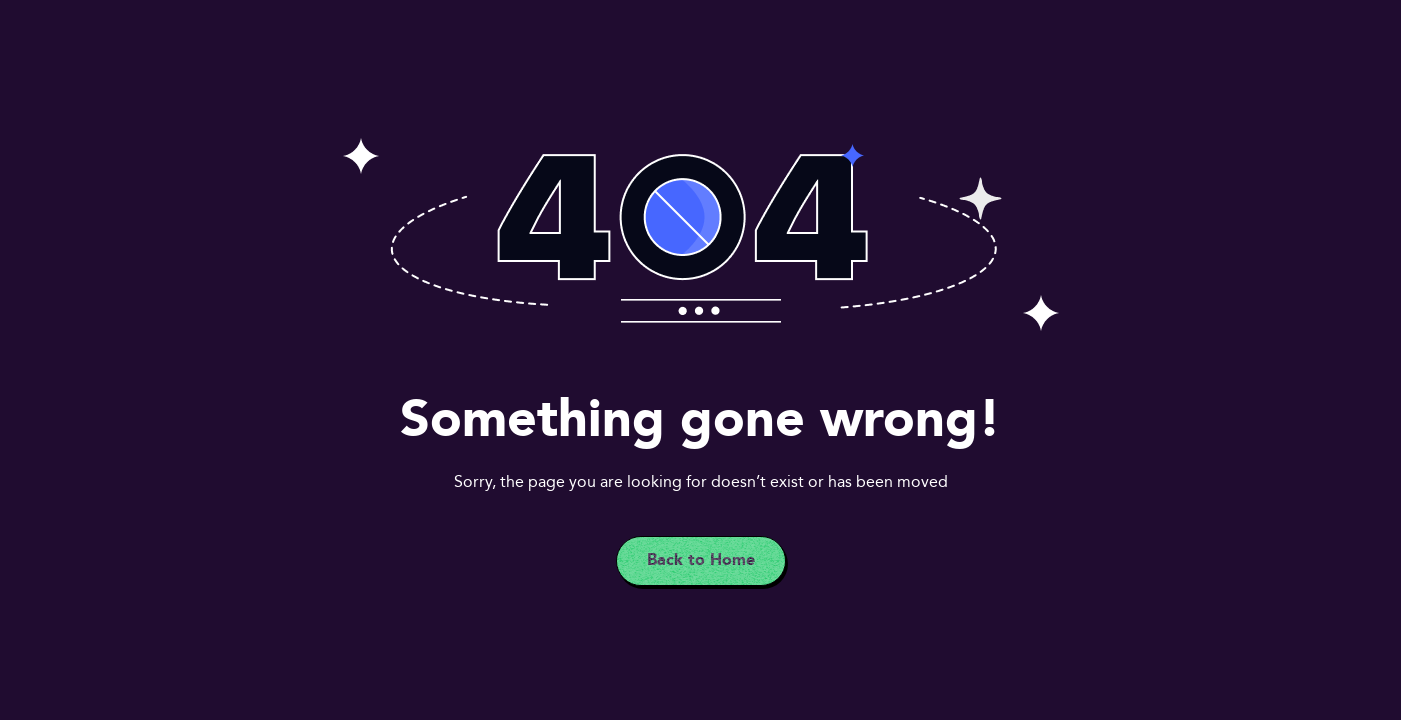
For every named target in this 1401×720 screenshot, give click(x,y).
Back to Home (701, 560)
